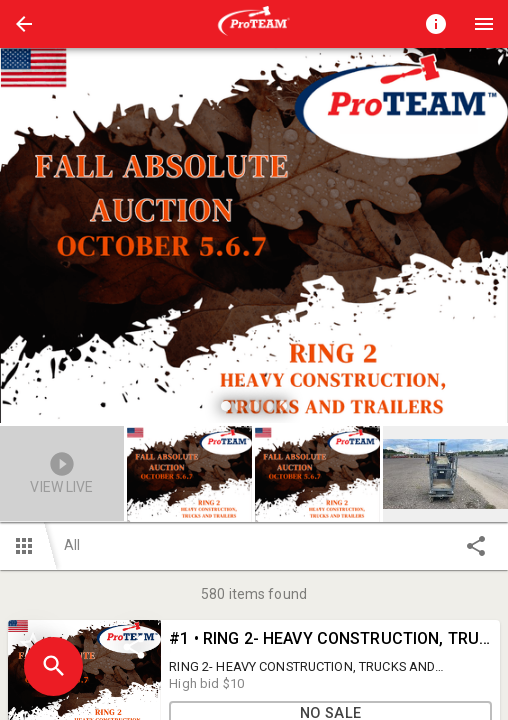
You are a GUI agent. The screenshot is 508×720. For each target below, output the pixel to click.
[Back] (24, 24)
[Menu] (484, 24)
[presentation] (254, 24)
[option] (254, 238)
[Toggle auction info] (436, 24)
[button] (24, 24)
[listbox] (254, 238)
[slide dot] (226, 406)
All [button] (72, 545)
